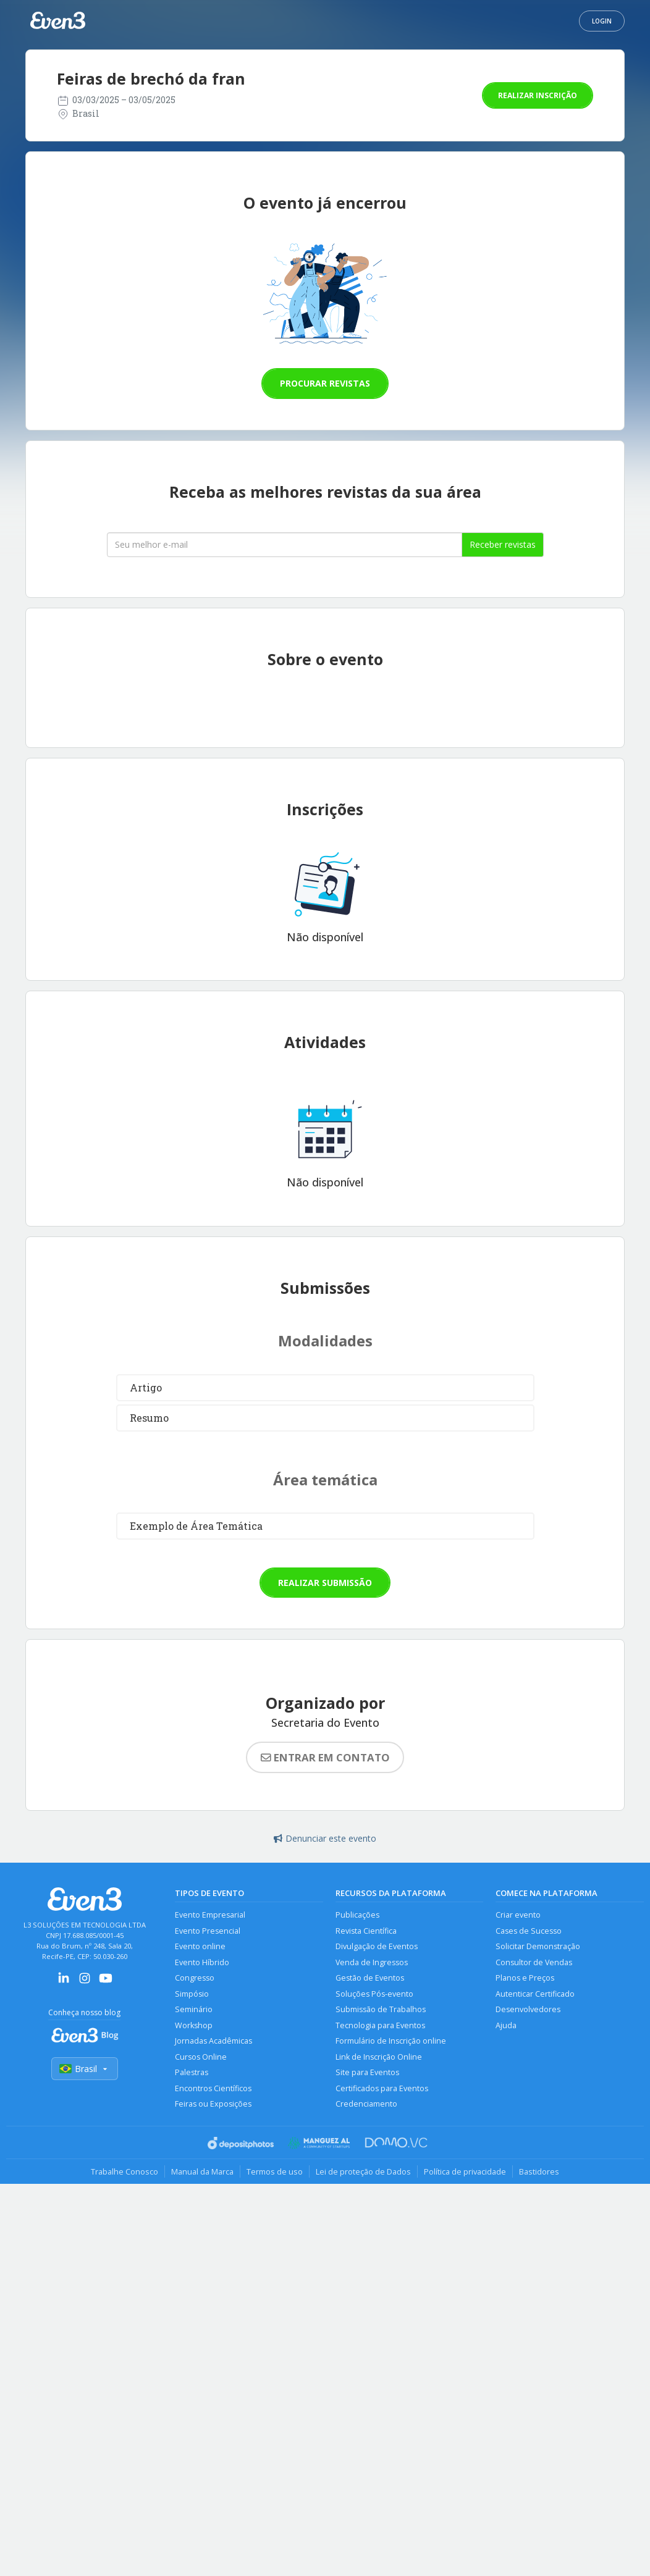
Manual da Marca (202, 2171)
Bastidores (539, 2171)
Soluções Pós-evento (374, 1994)
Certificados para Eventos (382, 2088)
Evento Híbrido (202, 1962)
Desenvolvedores (528, 2009)
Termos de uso (275, 2171)
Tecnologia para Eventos (380, 2025)
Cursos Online (201, 2057)
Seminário (194, 2009)
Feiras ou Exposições (213, 2104)
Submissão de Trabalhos (381, 2009)
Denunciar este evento (325, 1838)
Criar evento (518, 1915)
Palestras (191, 2072)
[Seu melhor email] (284, 544)
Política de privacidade (465, 2171)
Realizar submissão (325, 1582)
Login (602, 21)
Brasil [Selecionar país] (84, 2069)
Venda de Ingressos (372, 1962)
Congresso (194, 1978)
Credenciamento (366, 2104)
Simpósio (192, 1994)
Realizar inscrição (537, 95)
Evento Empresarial (210, 1915)
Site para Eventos (367, 2072)
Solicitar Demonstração (538, 1946)
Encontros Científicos (213, 2088)
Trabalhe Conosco (124, 2171)
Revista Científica (366, 1931)
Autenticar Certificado (535, 1994)
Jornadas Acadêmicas (213, 2041)
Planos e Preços (525, 1978)
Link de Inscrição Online (379, 2057)
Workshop (194, 2025)
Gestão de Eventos (370, 1978)
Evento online (200, 1946)
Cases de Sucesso (529, 1931)
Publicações (357, 1915)
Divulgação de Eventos (377, 1946)
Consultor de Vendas (534, 1962)
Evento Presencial (207, 1931)
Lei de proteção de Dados (363, 2171)
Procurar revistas (325, 383)
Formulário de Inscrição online (391, 2041)
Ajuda (506, 2025)
